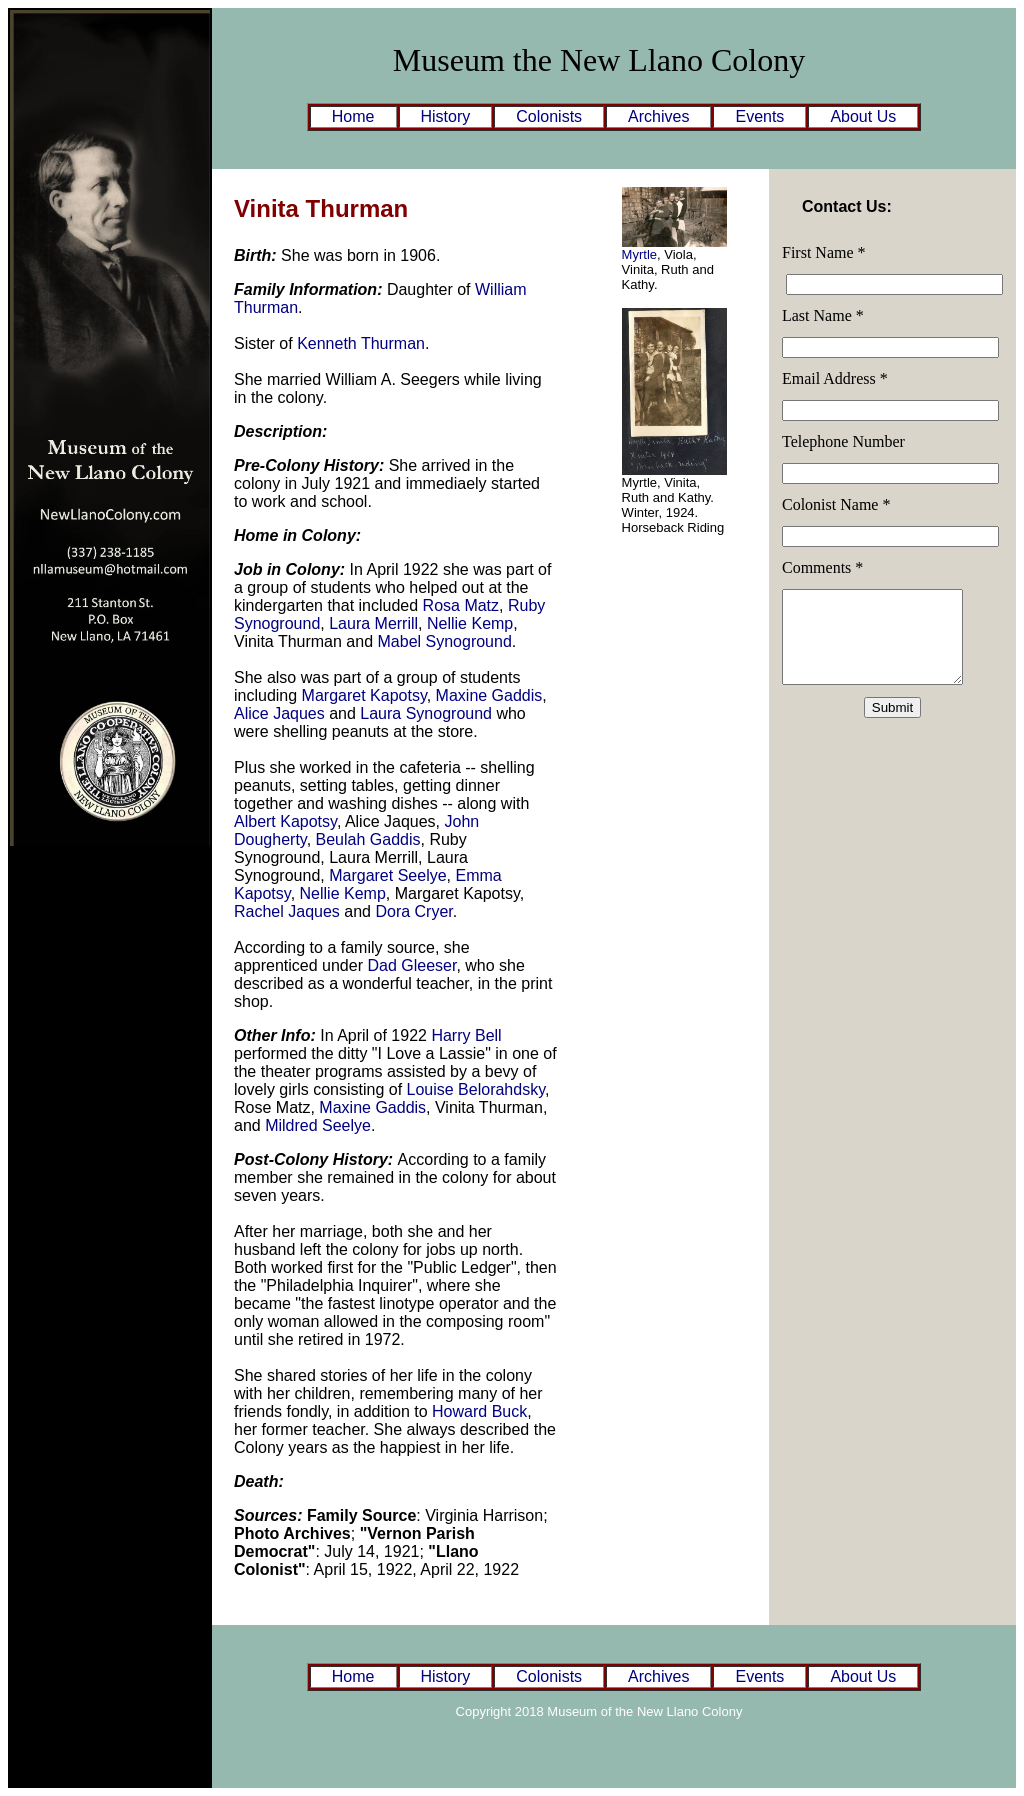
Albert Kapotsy (285, 821)
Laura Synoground (426, 713)
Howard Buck (479, 1411)
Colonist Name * (836, 504)
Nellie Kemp (470, 623)
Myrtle (639, 254)
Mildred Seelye (318, 1125)
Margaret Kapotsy (364, 695)
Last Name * (823, 315)
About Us (863, 116)
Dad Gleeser (411, 965)
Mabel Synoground (445, 641)
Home (353, 116)
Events (759, 116)
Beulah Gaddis (368, 839)
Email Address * (835, 378)
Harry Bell (466, 1035)
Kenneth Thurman (361, 343)
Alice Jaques (279, 713)
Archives (658, 116)
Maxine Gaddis (489, 695)
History (446, 116)
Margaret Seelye (387, 875)
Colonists (549, 116)
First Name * (824, 252)
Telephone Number (843, 441)
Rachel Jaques (287, 911)
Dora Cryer (413, 911)
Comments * (822, 567)
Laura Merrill (373, 623)
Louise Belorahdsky (476, 1089)
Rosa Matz (461, 605)
